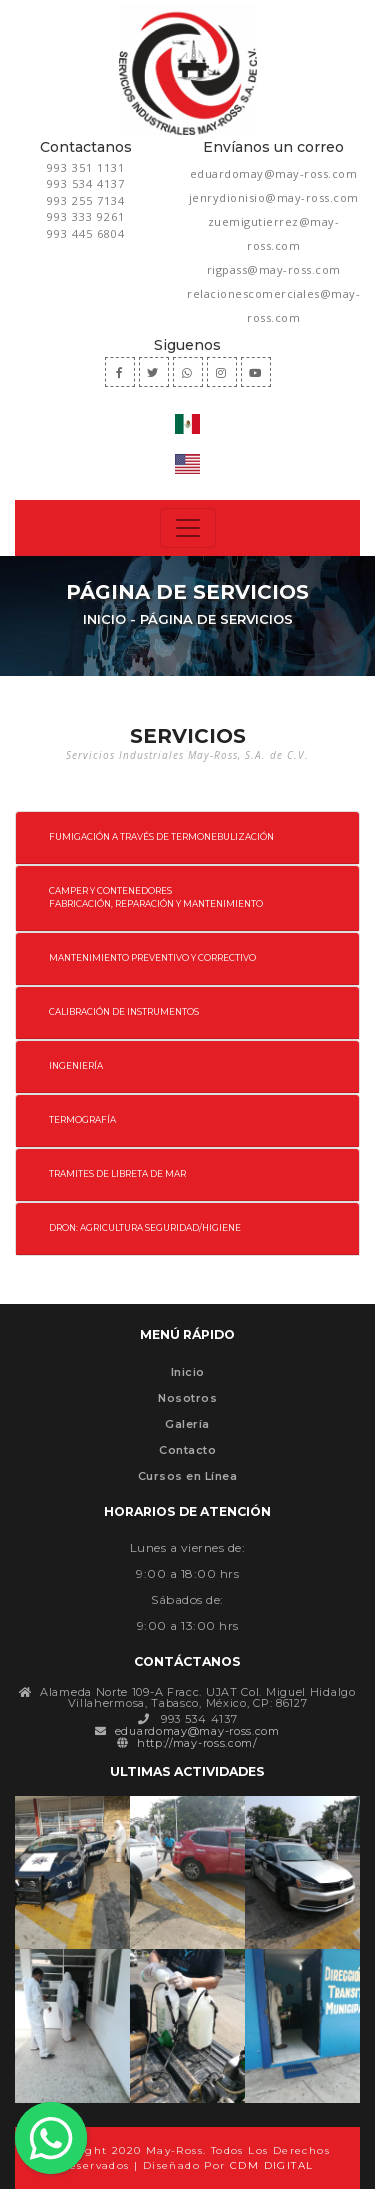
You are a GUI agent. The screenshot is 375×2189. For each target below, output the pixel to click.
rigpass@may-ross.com (274, 269)
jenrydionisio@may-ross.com (274, 197)
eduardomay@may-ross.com (274, 173)
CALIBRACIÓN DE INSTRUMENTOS (124, 1012)
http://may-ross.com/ (197, 1743)
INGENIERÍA (76, 1066)
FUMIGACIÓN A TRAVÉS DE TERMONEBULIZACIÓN (161, 837)
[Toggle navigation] (188, 528)
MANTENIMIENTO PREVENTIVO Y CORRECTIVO (152, 958)
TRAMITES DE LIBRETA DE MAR (117, 1174)
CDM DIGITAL (271, 2165)
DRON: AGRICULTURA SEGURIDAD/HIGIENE (145, 1228)
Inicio (104, 619)
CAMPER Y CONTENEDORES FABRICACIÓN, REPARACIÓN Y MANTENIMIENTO (156, 897)
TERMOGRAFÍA (82, 1120)
